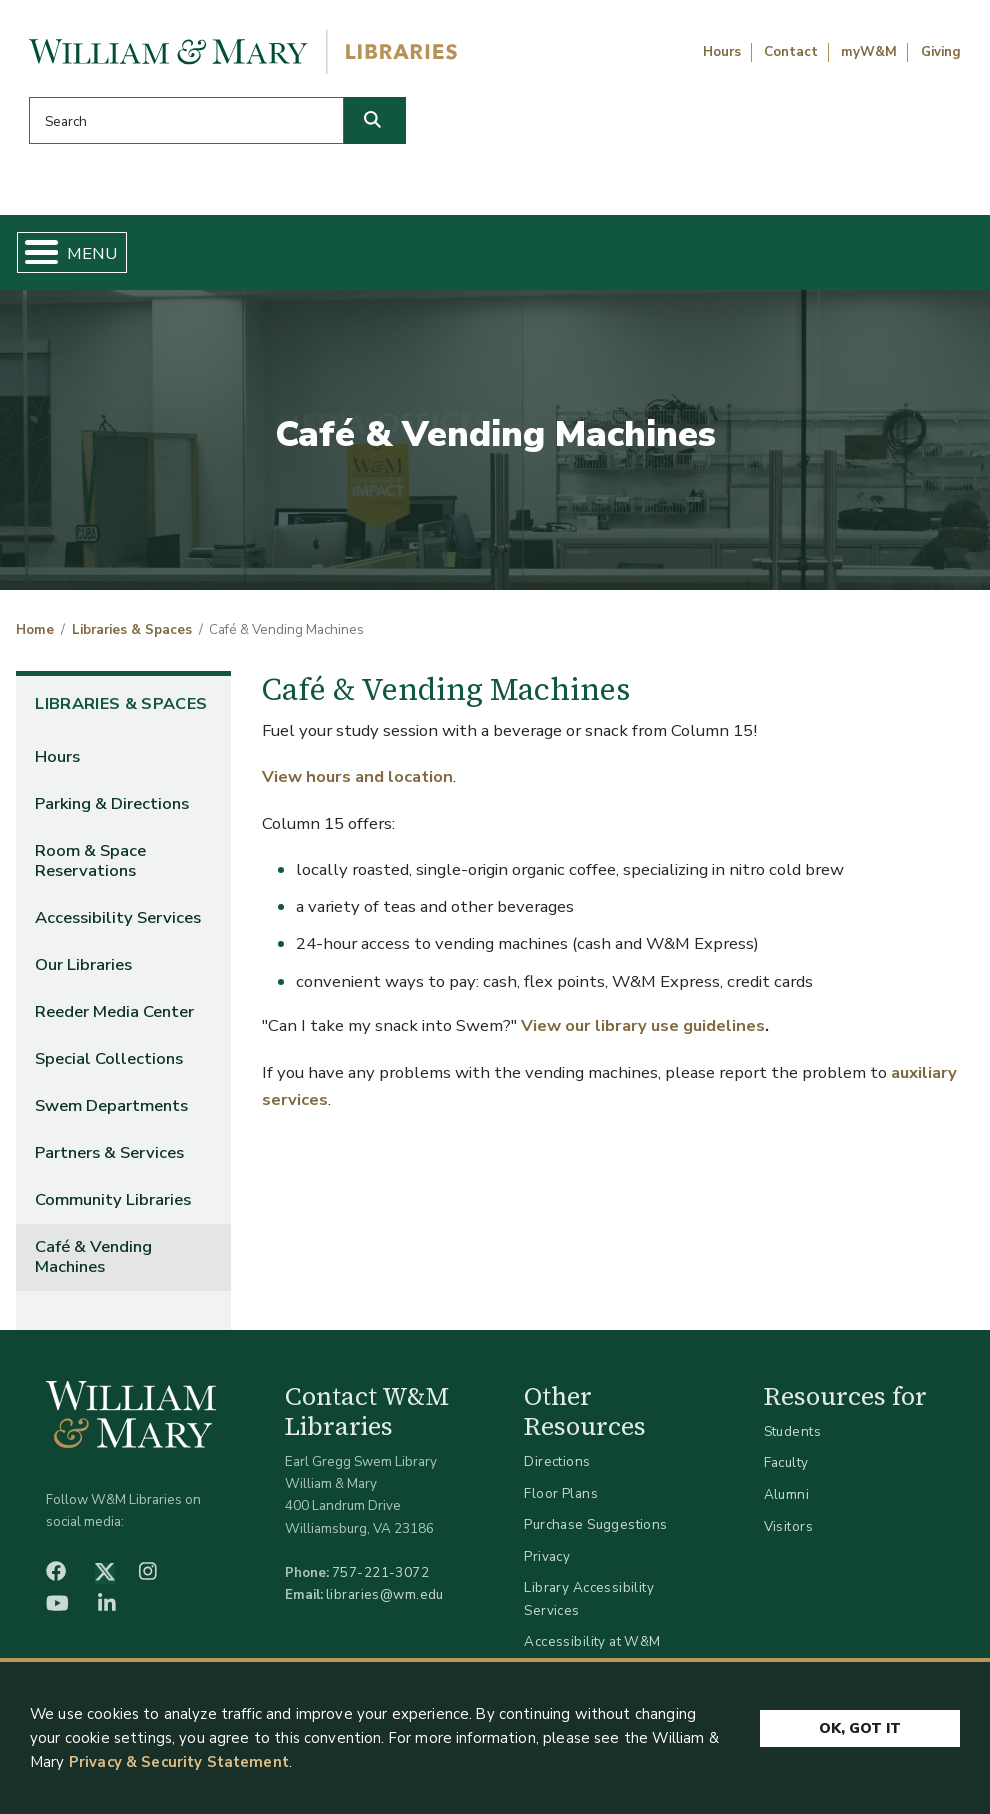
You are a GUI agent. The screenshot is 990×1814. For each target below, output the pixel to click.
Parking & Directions (112, 811)
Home (86, 256)
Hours (722, 52)
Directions (557, 1469)
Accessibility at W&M (592, 1649)
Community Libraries (113, 1207)
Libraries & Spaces (557, 256)
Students (792, 1439)
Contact (791, 52)
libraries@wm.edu (385, 1602)
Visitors (788, 1533)
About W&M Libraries (743, 256)
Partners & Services (109, 1160)
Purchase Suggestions (595, 1532)
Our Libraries (83, 972)
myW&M (869, 52)
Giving (941, 52)
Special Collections (109, 1066)
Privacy (547, 1564)
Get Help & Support (373, 256)
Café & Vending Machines (93, 1264)
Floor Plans (561, 1500)
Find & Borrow (204, 256)
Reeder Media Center (114, 1019)
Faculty (786, 1470)
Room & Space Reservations (90, 868)
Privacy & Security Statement (179, 1768)
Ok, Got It (860, 1734)
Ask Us (906, 256)
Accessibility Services (118, 925)
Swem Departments (111, 1113)
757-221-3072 (380, 1580)
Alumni (787, 1502)
